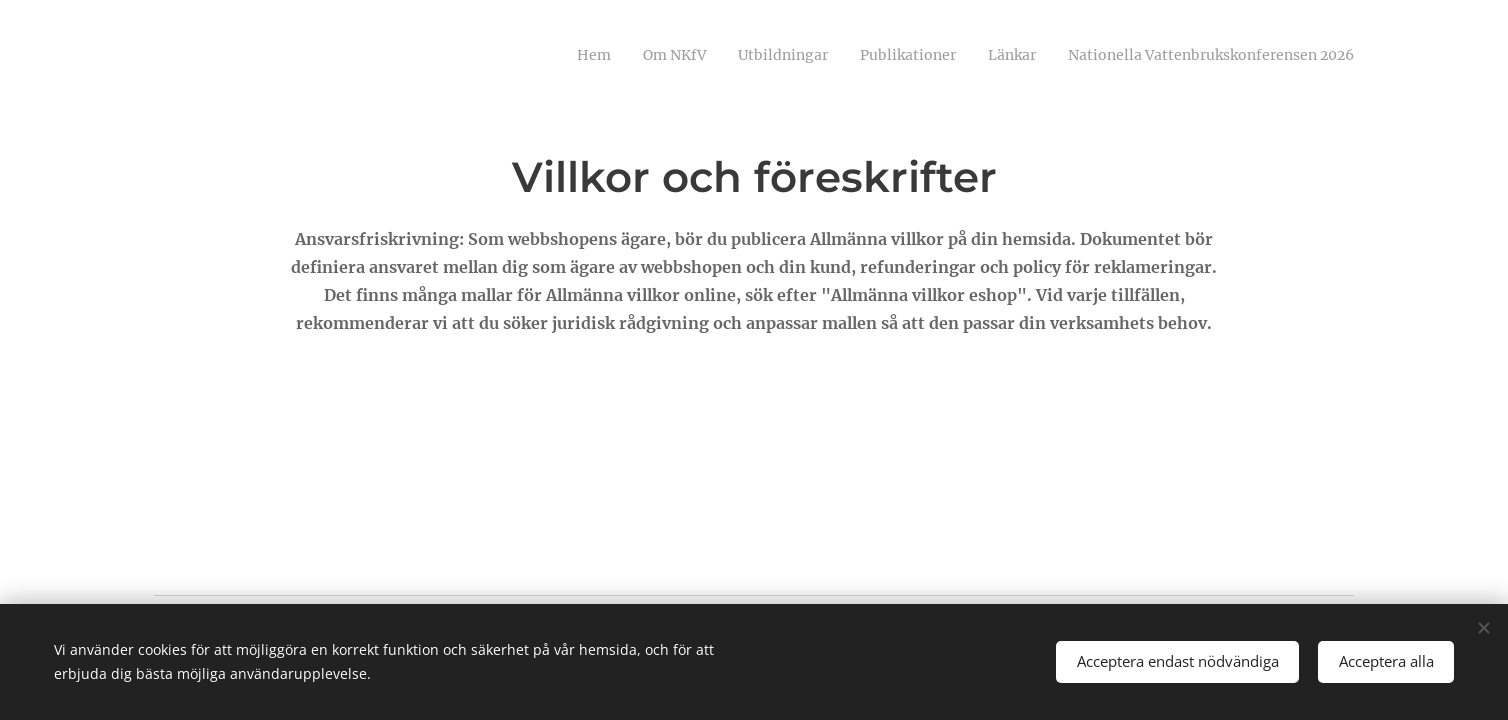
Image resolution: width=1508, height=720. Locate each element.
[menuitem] (1199, 57)
